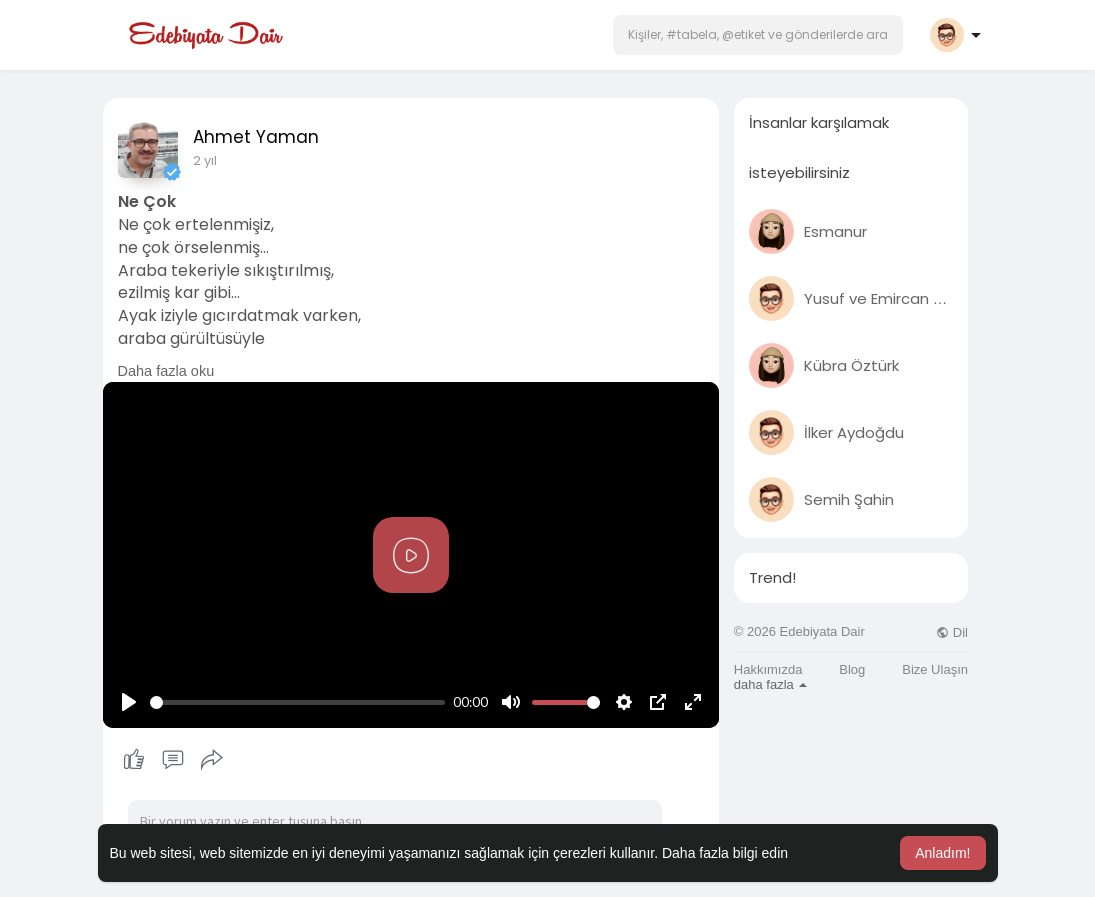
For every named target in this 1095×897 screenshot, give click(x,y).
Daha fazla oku (166, 371)
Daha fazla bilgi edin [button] (725, 853)
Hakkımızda (768, 669)
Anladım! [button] (942, 853)
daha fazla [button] (771, 684)
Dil (952, 632)
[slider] (298, 702)
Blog (852, 669)
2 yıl (205, 160)
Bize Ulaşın (935, 669)
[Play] (129, 702)
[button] (758, 35)
